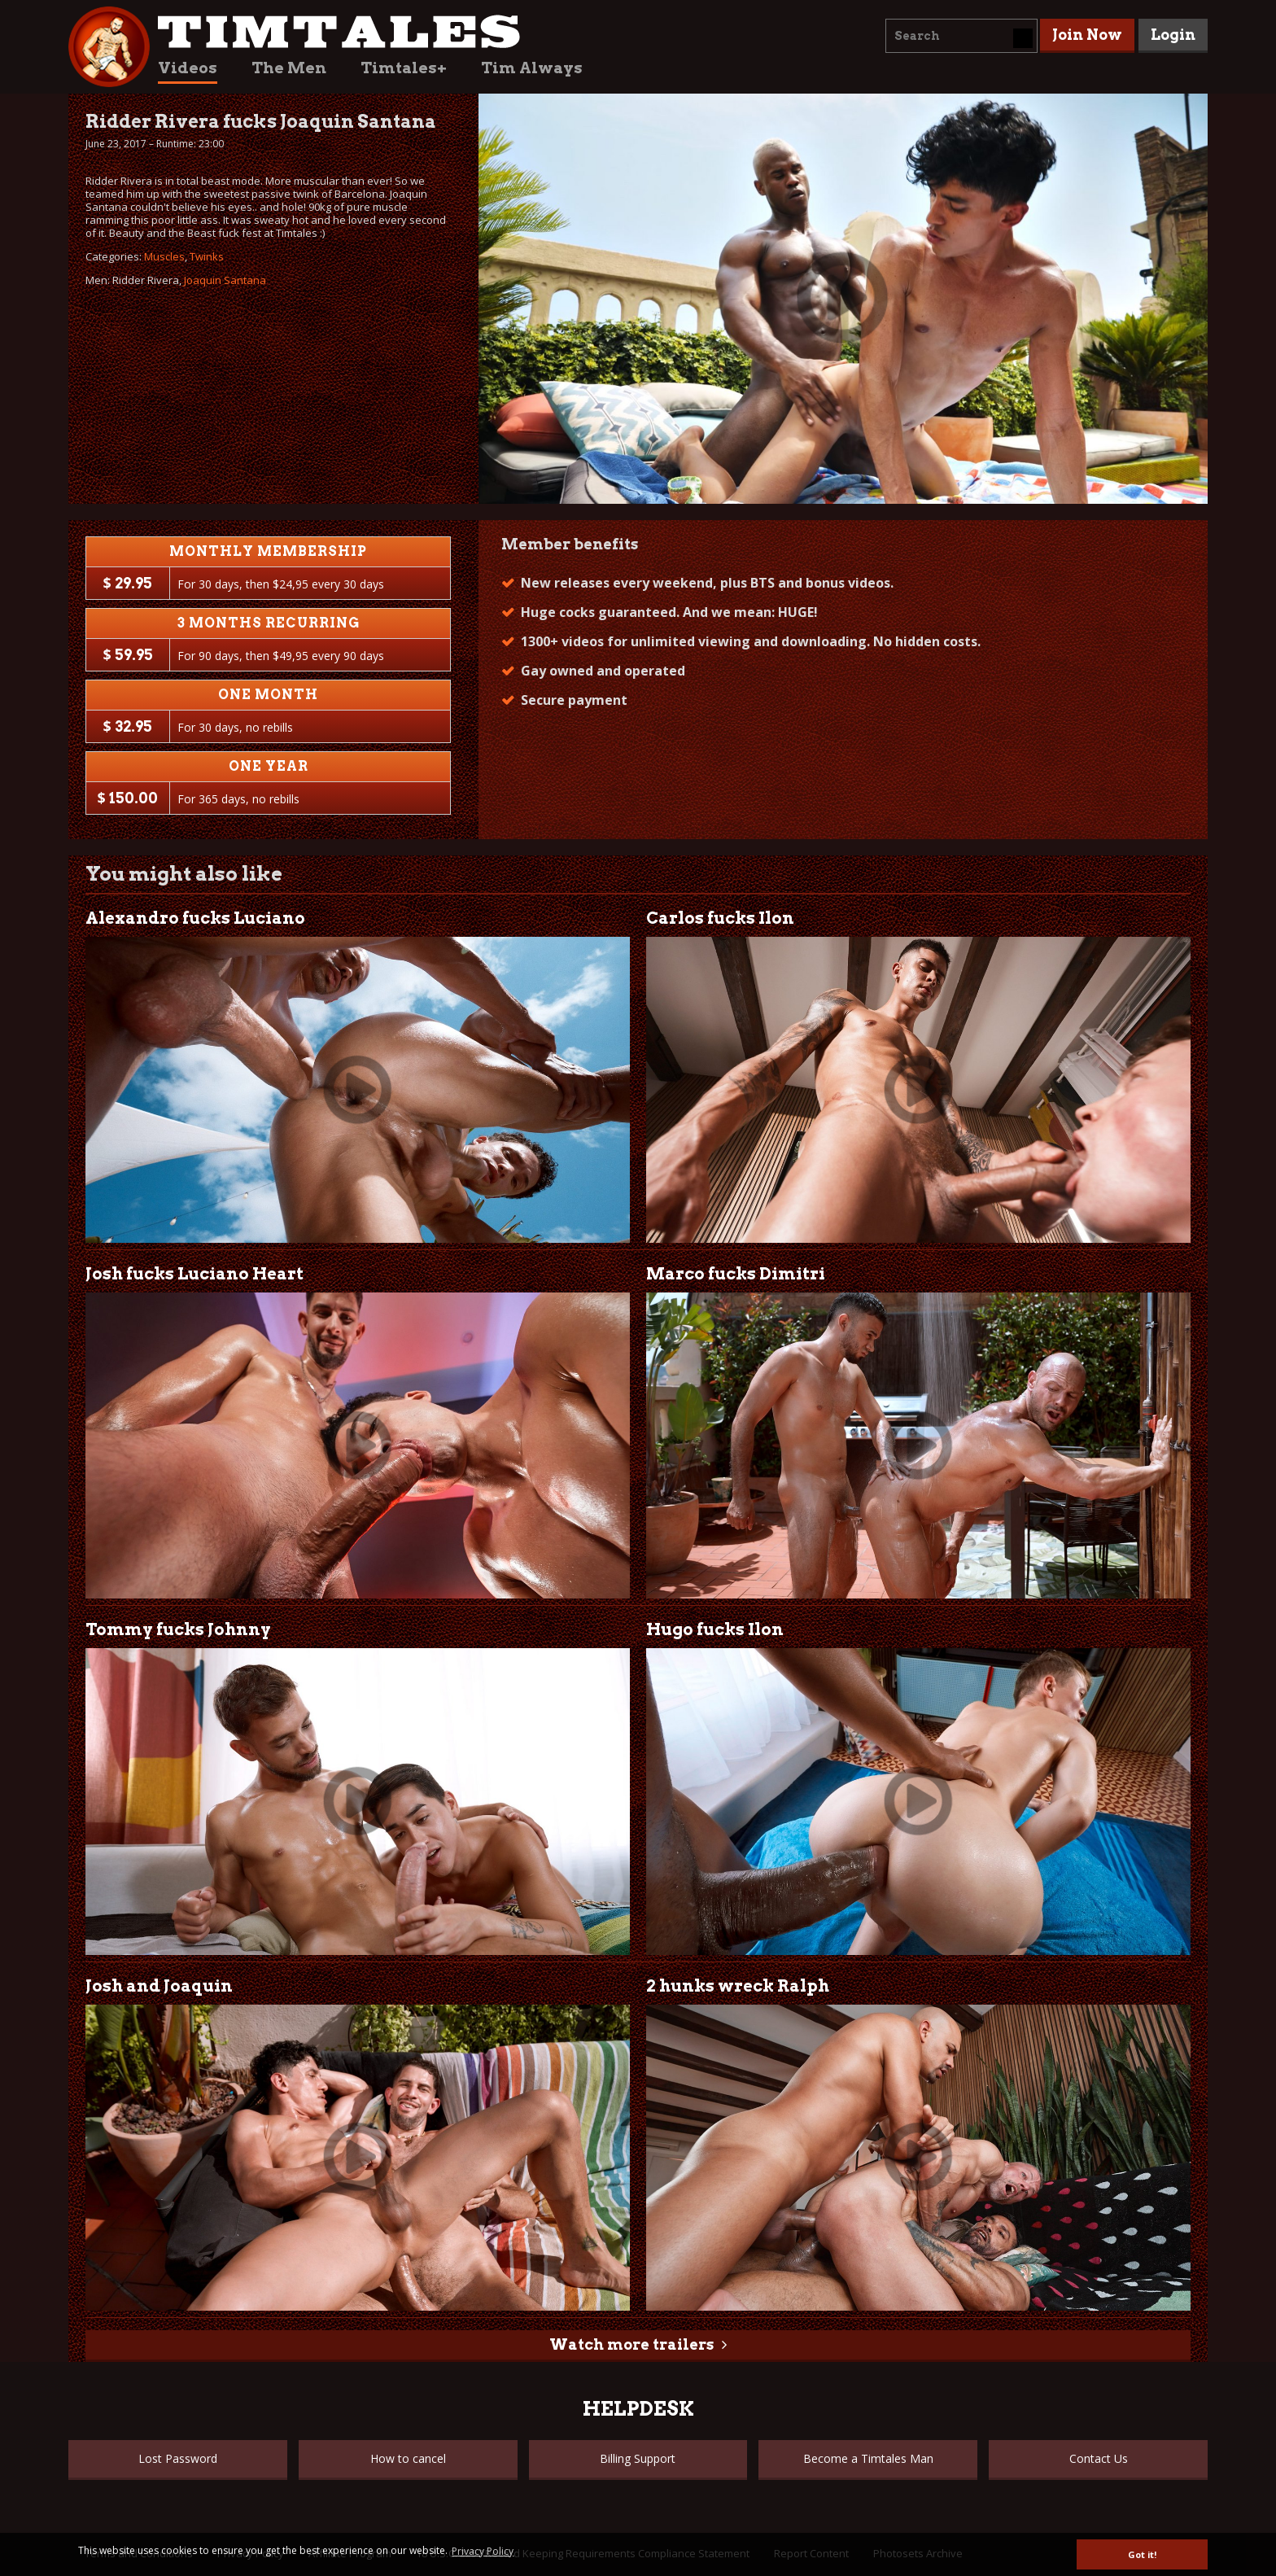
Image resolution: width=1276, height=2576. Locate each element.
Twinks (207, 256)
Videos (187, 68)
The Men (288, 68)
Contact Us (1098, 2458)
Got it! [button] (1142, 2554)
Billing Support (637, 2458)
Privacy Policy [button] (482, 2551)
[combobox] (961, 36)
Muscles (164, 256)
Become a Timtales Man (868, 2458)
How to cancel (408, 2458)
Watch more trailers (631, 2344)
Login (1173, 34)
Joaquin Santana (225, 280)
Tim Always (532, 68)
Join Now (1087, 34)
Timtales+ (404, 68)
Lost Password (177, 2458)
